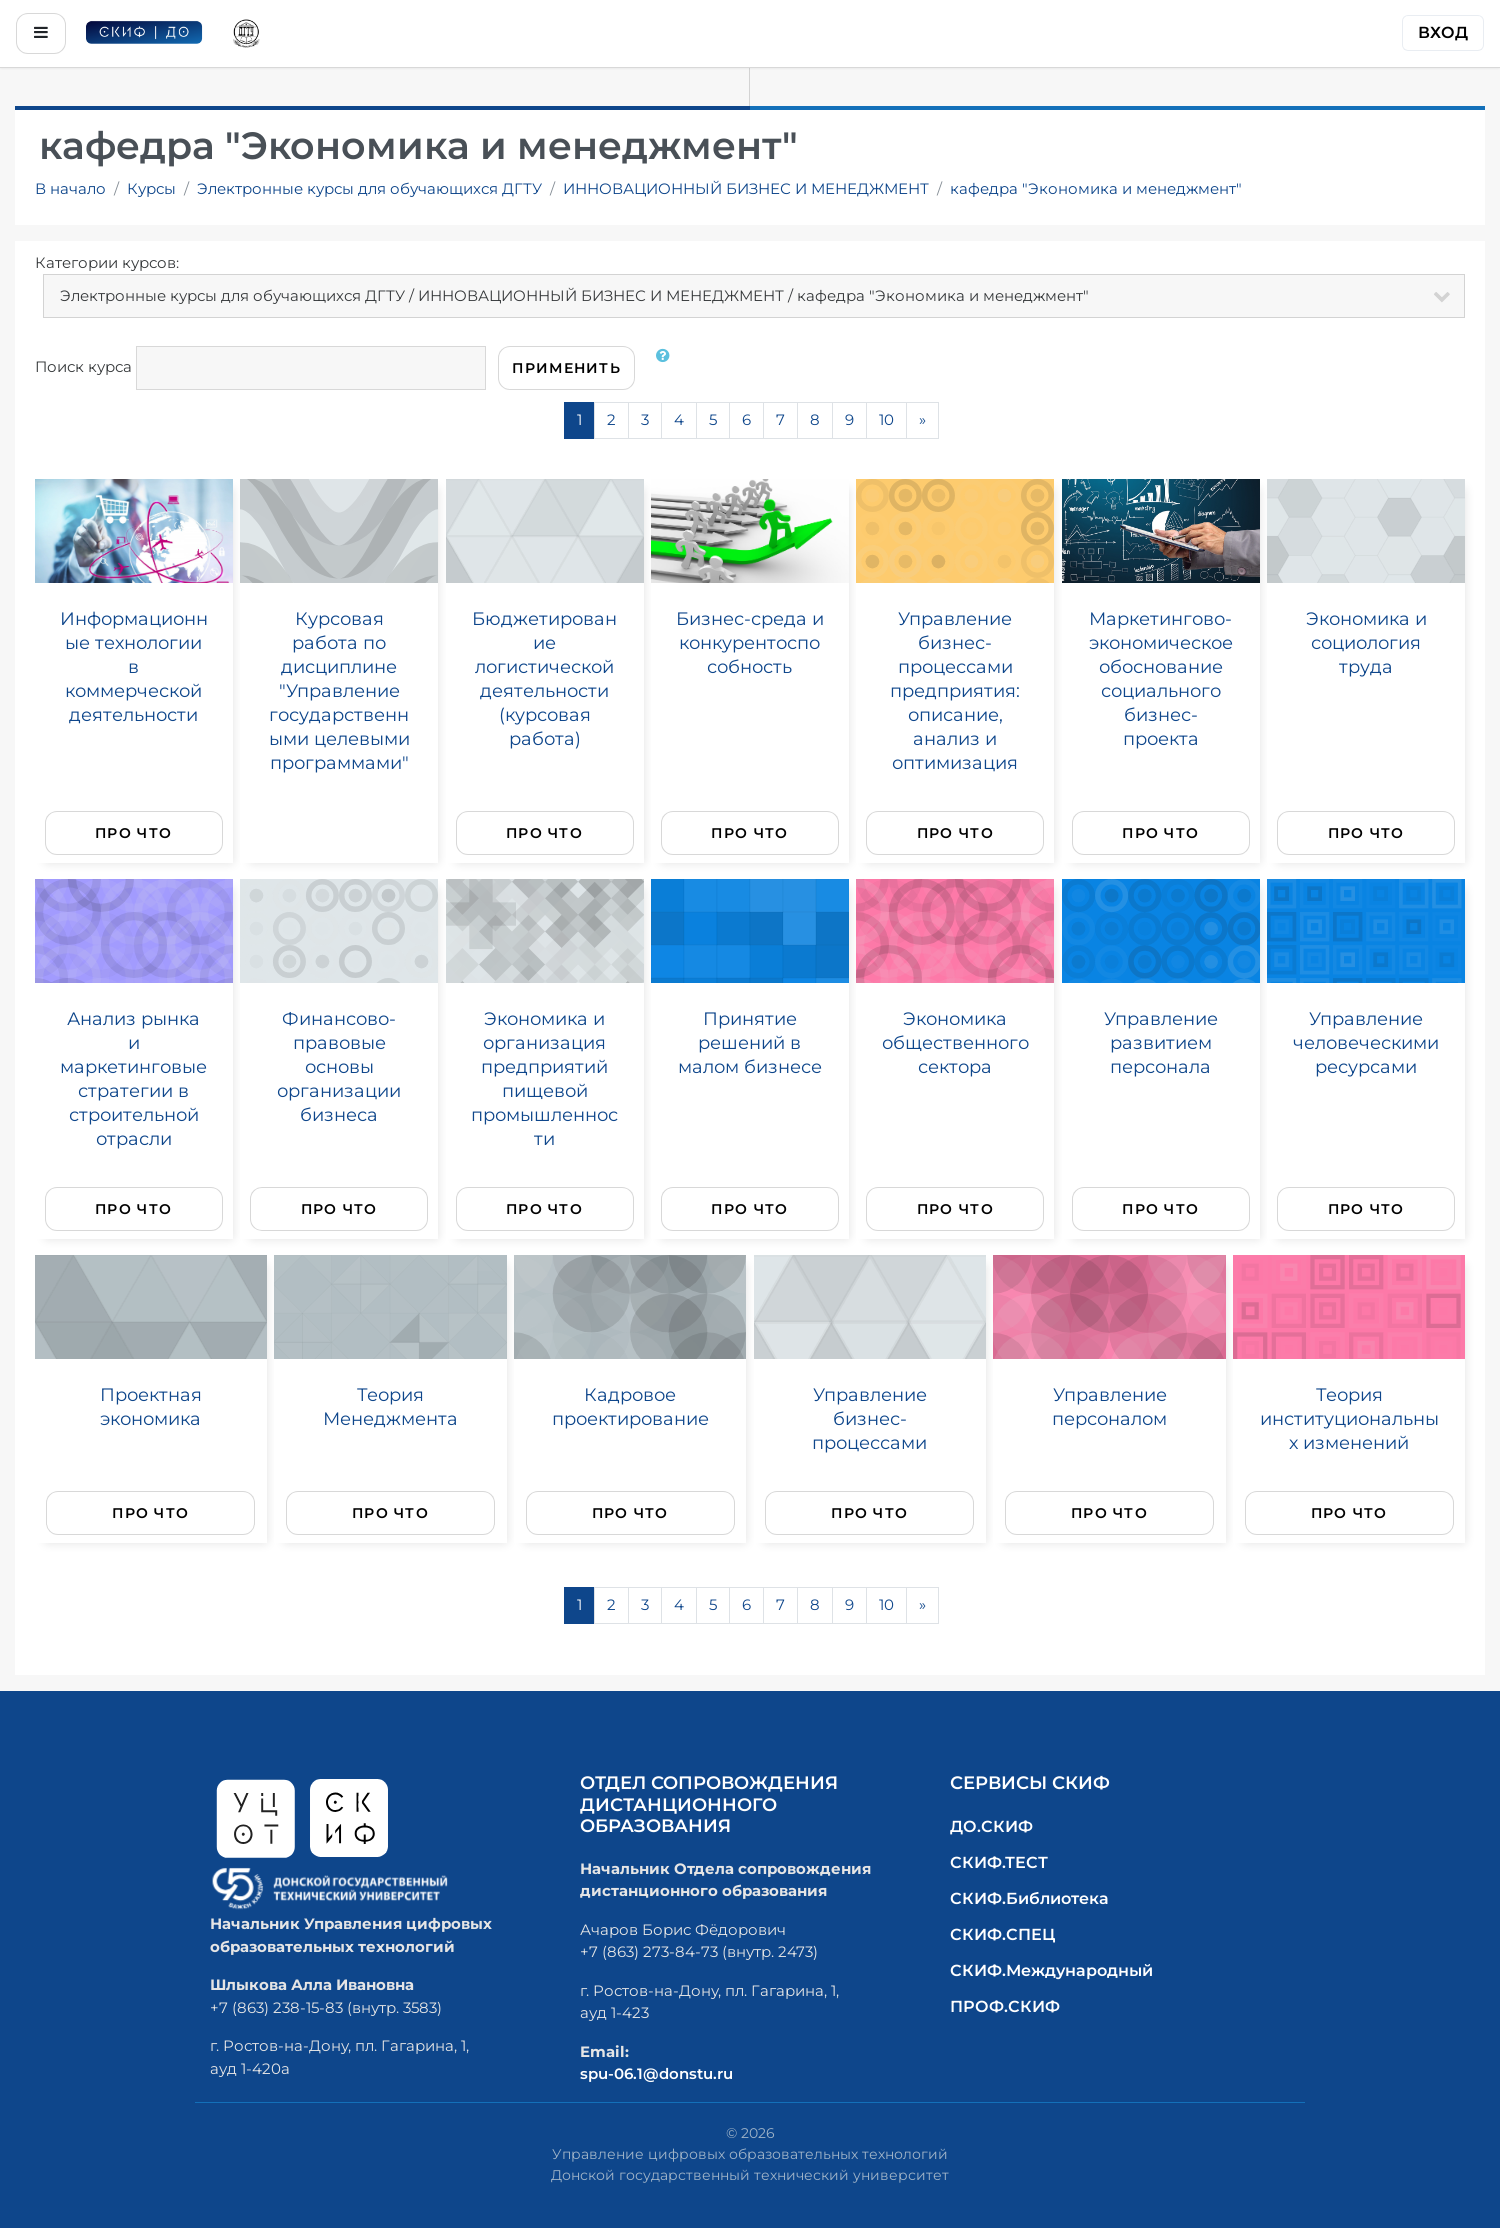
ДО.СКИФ (991, 1826)
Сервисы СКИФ (1030, 1783)
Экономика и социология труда (1366, 642)
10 (886, 419)
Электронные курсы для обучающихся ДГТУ (369, 188)
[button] (667, 368)
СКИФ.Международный (1051, 1970)
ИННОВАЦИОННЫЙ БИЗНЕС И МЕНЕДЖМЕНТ (746, 188)
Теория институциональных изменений (1349, 1418)
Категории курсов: (107, 262)
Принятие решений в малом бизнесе (750, 1042)
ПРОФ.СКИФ (1005, 2006)
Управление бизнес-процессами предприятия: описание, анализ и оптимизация (955, 690)
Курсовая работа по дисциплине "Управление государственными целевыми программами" (339, 690)
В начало (70, 188)
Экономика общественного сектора (955, 1042)
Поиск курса (83, 366)
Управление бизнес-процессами (869, 1418)
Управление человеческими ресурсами (1366, 1042)
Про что (133, 833)
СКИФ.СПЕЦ (1002, 1934)
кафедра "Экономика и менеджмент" (1096, 188)
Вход (1443, 32)
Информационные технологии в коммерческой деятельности (134, 666)
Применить (566, 368)
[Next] (922, 420)
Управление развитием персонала (1161, 1042)
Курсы (151, 188)
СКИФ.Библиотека (1029, 1898)
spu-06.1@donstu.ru (656, 2073)
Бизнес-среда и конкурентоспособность (750, 642)
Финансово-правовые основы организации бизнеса (339, 1066)
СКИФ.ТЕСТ (999, 1862)
